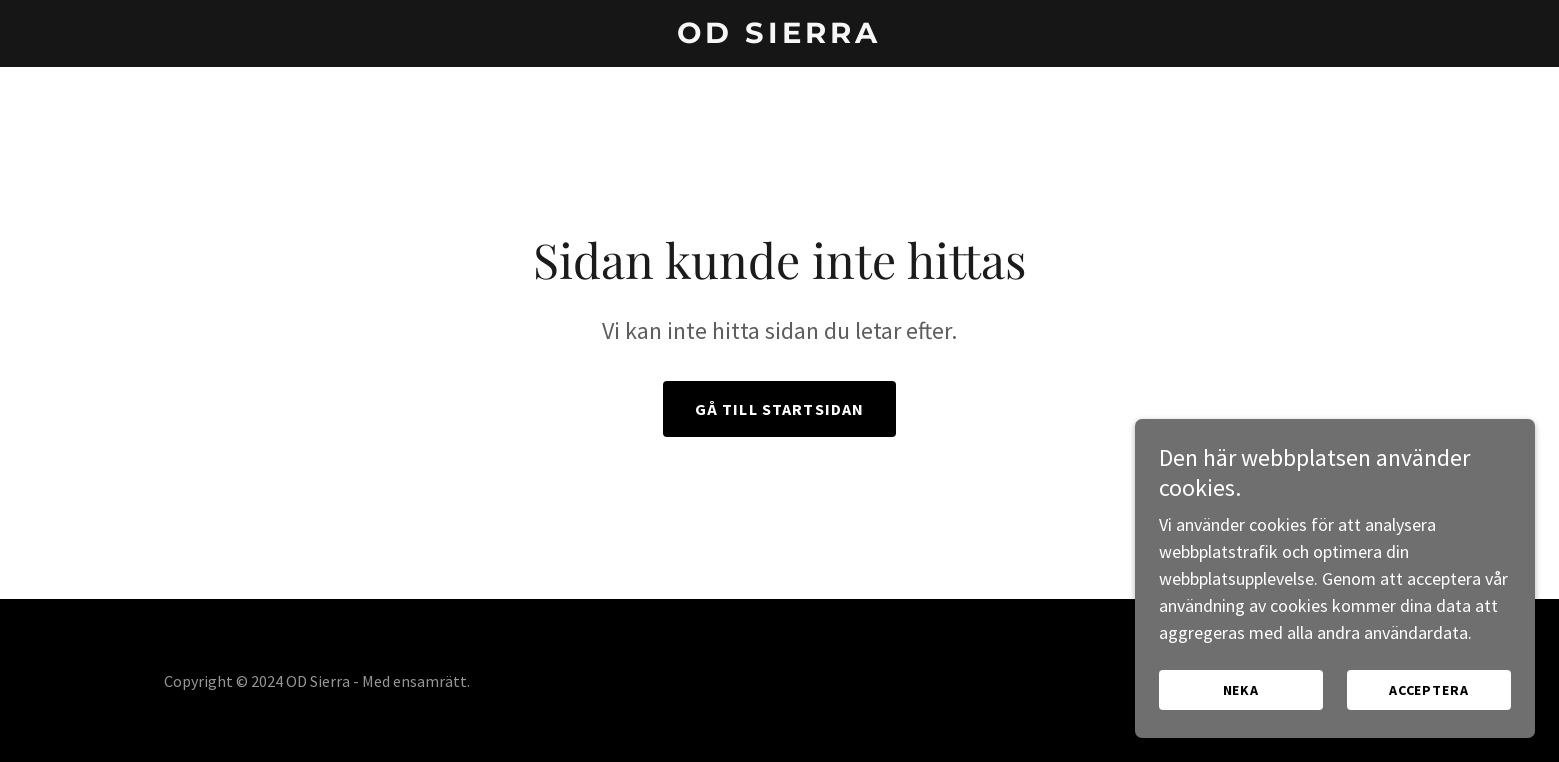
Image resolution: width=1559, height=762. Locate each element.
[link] (780, 36)
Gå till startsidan (779, 409)
